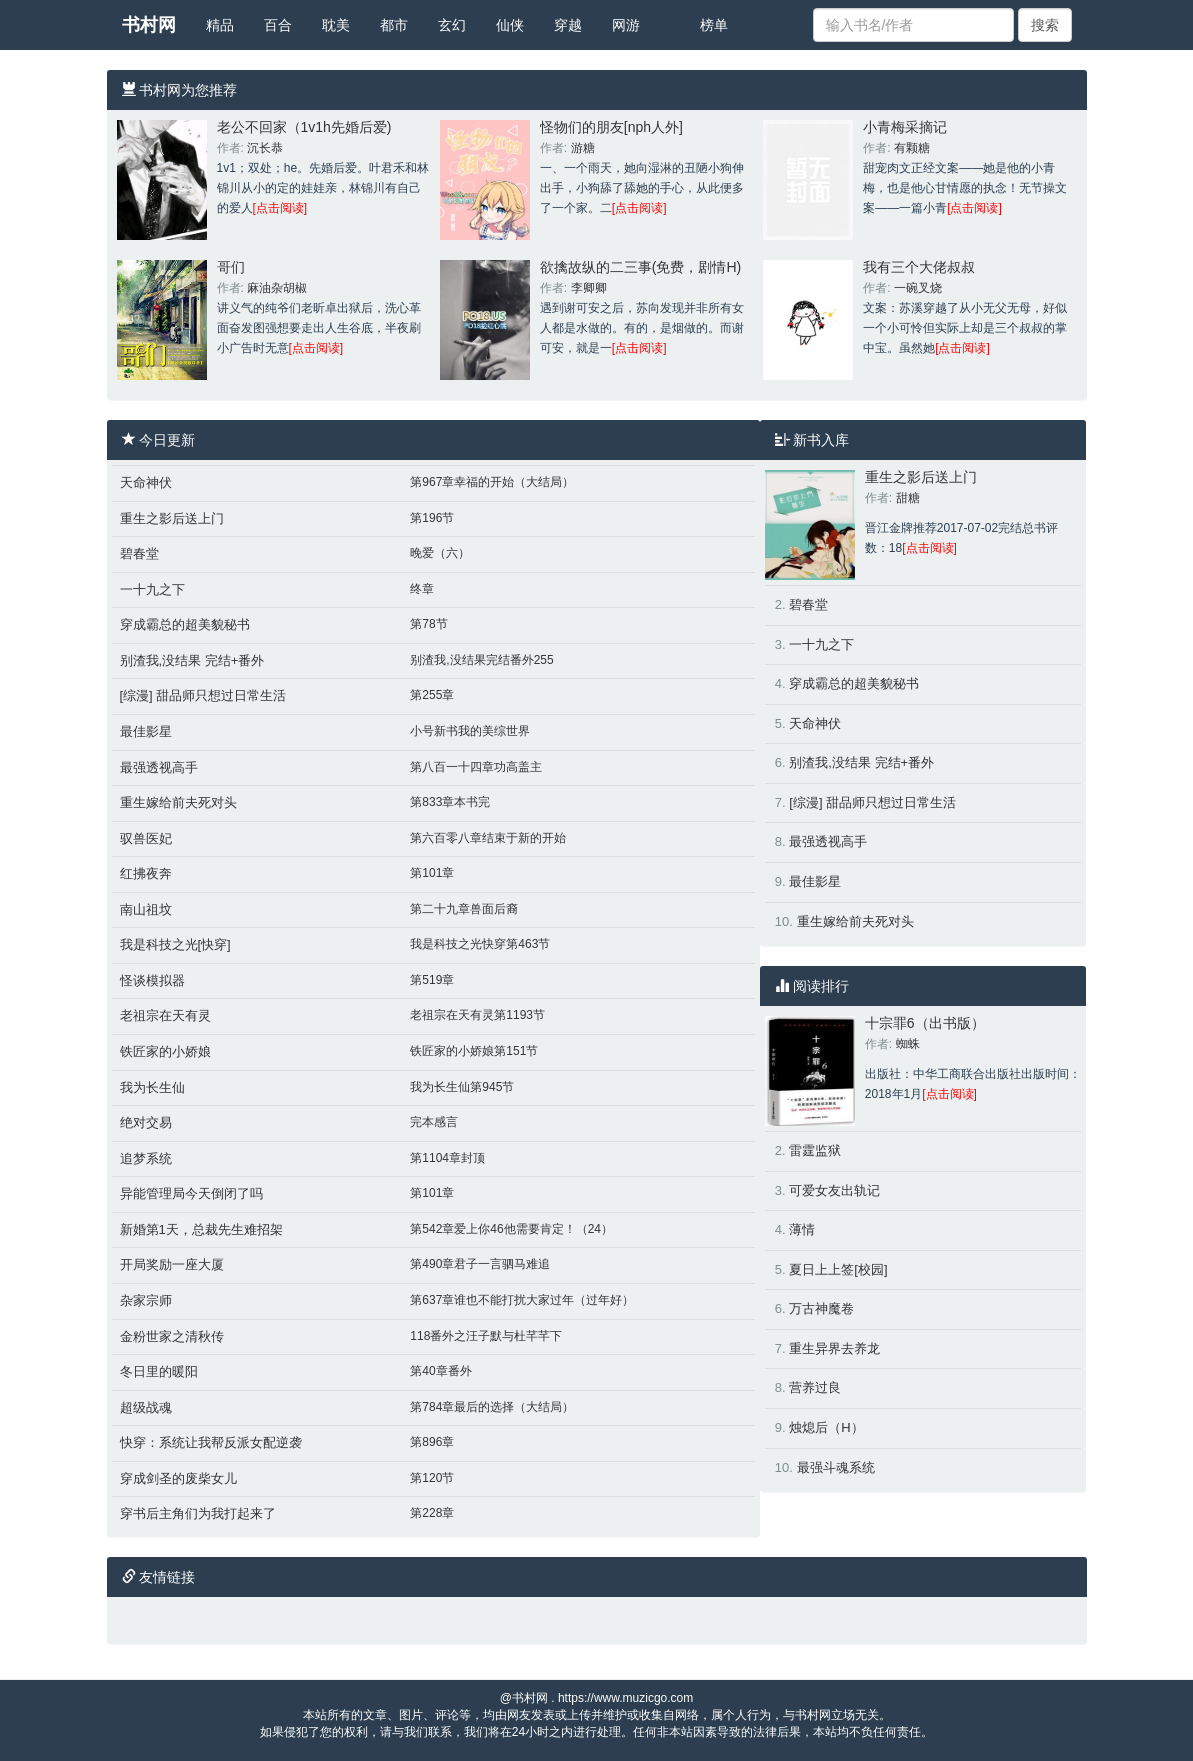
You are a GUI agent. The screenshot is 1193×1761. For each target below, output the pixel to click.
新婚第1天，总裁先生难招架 (201, 1229)
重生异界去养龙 (834, 1348)
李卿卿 (589, 288)
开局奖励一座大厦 (172, 1264)
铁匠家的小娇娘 (165, 1051)
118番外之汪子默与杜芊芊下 (486, 1336)
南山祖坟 (146, 909)
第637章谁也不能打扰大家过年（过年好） (522, 1300)
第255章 (432, 695)
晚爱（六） (440, 553)
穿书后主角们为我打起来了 (198, 1513)
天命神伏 (146, 482)
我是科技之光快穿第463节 (480, 944)
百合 (278, 25)
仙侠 (510, 25)
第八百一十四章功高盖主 (476, 767)
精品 (220, 25)
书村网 (149, 25)
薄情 (802, 1229)
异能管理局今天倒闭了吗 (191, 1193)
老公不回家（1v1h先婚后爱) (304, 127)
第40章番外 (440, 1371)
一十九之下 (152, 589)
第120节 (432, 1478)
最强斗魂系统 (836, 1467)
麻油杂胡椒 (277, 288)
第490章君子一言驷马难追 (480, 1264)
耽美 (336, 25)
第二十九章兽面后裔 (464, 909)
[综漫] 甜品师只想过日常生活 (203, 695)
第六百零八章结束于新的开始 (488, 838)
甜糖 (908, 498)
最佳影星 (146, 731)
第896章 (432, 1442)
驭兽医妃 (146, 838)
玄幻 (452, 25)
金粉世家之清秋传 (172, 1336)
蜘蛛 (908, 1044)
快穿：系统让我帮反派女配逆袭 (211, 1442)
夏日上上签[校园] (838, 1269)
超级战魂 (146, 1407)
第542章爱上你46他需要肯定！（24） (511, 1229)
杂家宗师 (146, 1300)
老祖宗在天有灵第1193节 (477, 1015)
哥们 (231, 267)
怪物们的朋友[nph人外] (611, 127)
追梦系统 (146, 1158)
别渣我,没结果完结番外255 (481, 660)
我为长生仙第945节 (462, 1087)
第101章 (432, 873)
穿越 (568, 25)
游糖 (583, 148)
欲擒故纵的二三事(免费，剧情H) (640, 267)
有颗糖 (912, 148)
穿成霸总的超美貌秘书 (185, 624)
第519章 (432, 980)
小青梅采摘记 (905, 127)
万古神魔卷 (821, 1308)
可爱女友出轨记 (834, 1190)
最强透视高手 (159, 767)
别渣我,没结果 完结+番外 (192, 660)
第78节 (428, 624)
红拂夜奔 (146, 873)
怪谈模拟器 (152, 980)
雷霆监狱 (815, 1150)
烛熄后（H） (826, 1427)
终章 (422, 589)
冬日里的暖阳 (159, 1371)
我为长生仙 (152, 1087)
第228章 (432, 1513)
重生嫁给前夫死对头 (178, 802)
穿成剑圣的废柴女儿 (178, 1478)
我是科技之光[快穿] (175, 944)
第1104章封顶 (447, 1158)
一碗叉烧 (918, 288)
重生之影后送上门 (172, 518)
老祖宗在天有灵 (165, 1015)
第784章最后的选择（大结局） (492, 1407)
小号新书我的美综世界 (470, 731)
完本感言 (434, 1122)
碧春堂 (139, 553)
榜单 (714, 25)
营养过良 (815, 1387)
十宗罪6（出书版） (925, 1023)
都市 (394, 25)
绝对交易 (146, 1122)
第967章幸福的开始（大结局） (492, 482)
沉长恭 (265, 148)
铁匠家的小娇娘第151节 (474, 1051)
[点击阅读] (280, 208)
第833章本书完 (450, 802)
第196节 (432, 518)
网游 (626, 25)
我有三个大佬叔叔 (919, 267)
